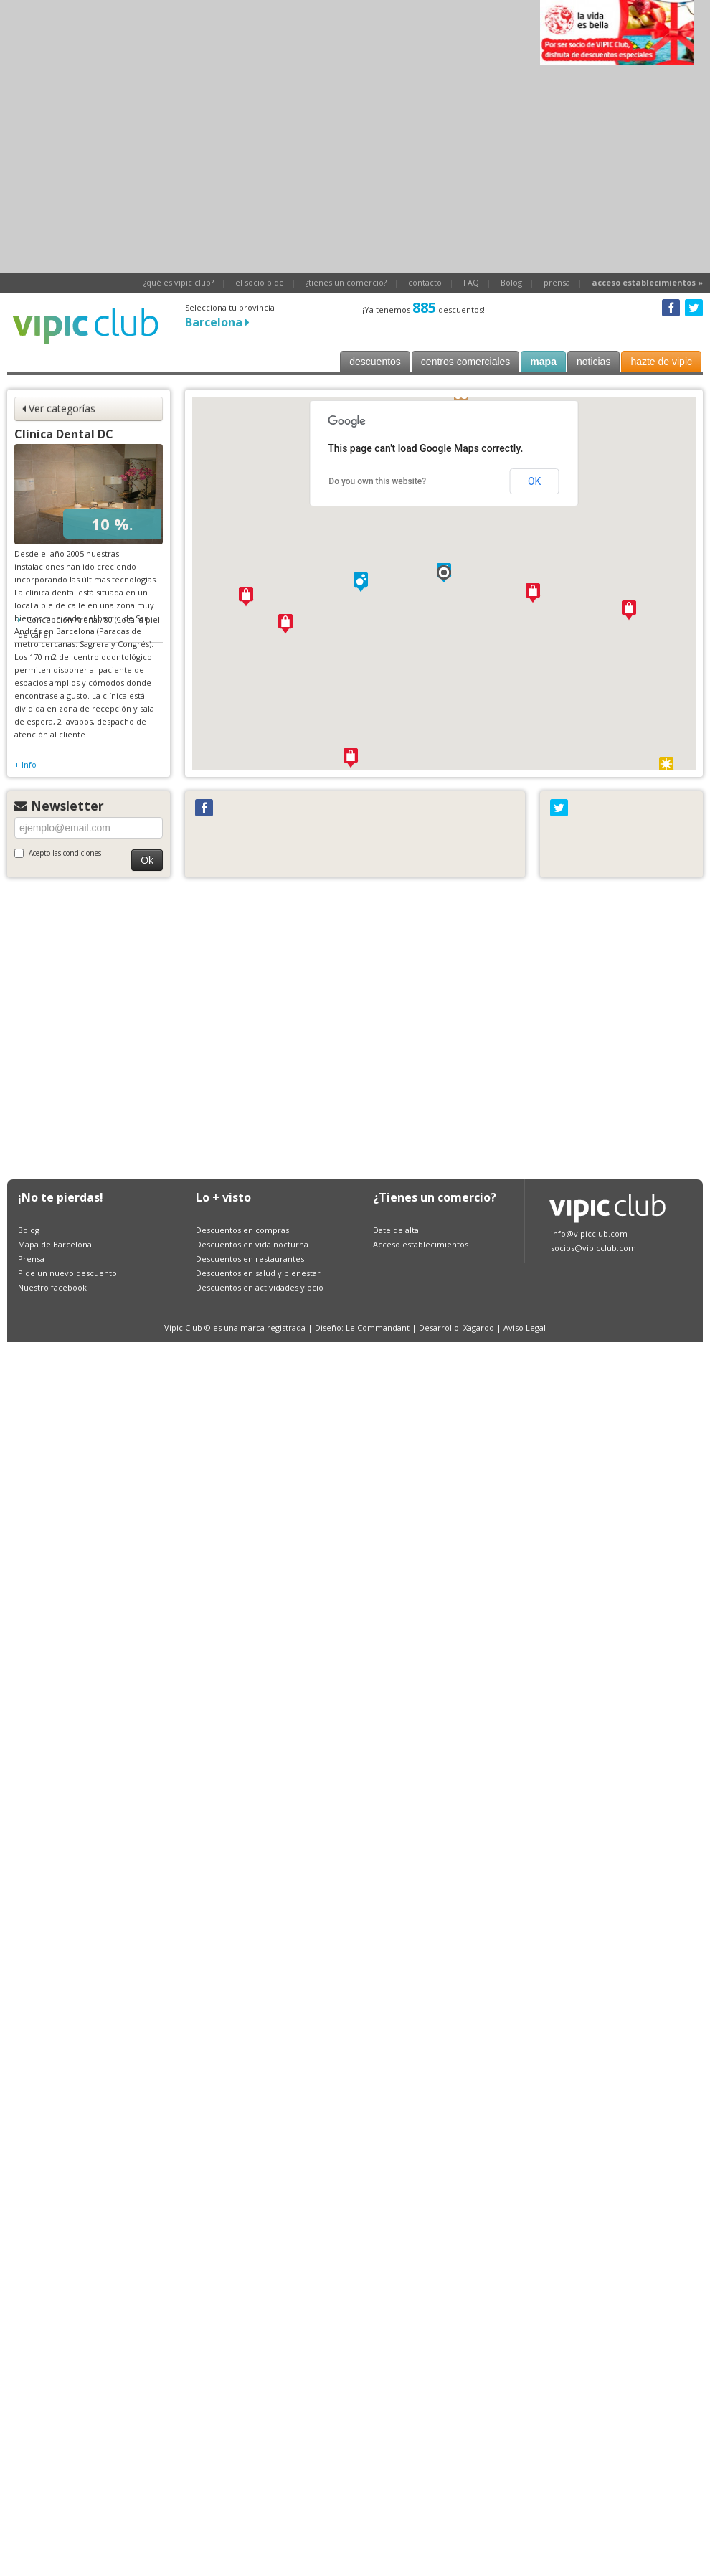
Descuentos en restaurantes (250, 1258)
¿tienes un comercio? (346, 282)
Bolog (511, 282)
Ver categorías (58, 408)
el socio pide (259, 282)
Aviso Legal (524, 1327)
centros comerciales (466, 361)
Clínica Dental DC (63, 434)
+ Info (25, 764)
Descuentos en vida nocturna (252, 1244)
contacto (425, 282)
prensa (557, 282)
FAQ (471, 282)
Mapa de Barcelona (55, 1244)
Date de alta (396, 1230)
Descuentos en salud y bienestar (258, 1273)
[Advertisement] (134, 1026)
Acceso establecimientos (420, 1244)
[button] (444, 572)
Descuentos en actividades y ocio (259, 1287)
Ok (147, 860)
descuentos (375, 361)
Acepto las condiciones (57, 853)
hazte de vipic (661, 361)
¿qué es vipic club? (178, 282)
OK (534, 481)
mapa (543, 361)
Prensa (31, 1258)
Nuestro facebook (52, 1287)
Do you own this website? (377, 481)
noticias (593, 361)
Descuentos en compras (242, 1230)
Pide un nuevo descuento (67, 1273)
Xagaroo (478, 1327)
